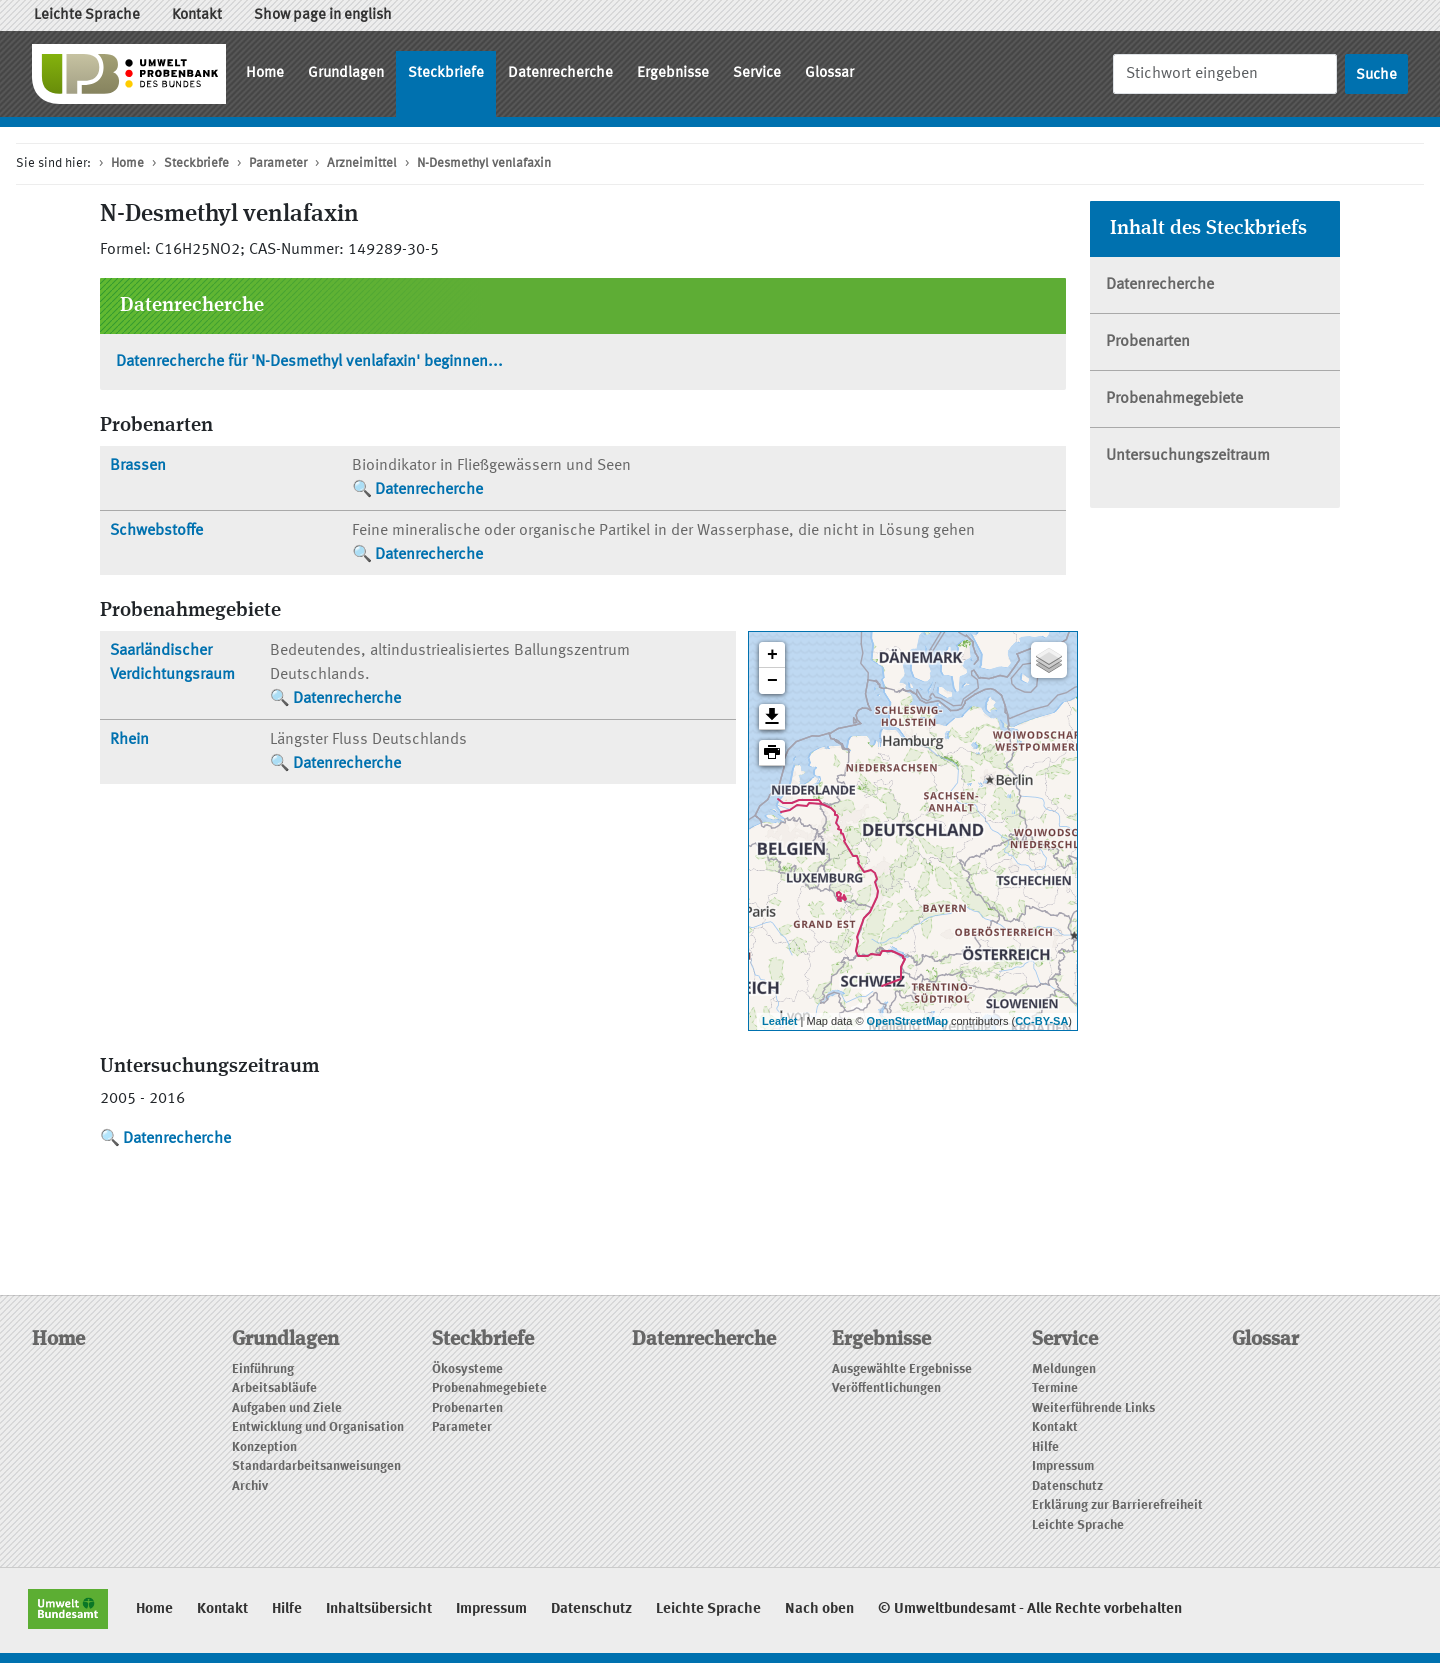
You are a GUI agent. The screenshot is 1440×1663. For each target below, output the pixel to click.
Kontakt (197, 15)
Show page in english (323, 15)
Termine (1055, 1388)
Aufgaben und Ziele (287, 1408)
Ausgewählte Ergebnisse (902, 1369)
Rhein (129, 740)
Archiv (250, 1486)
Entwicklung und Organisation (318, 1427)
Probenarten (1148, 342)
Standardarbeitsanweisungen (316, 1466)
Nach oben (819, 1609)
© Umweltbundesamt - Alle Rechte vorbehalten (1030, 1609)
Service (757, 73)
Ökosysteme (467, 1369)
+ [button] (772, 655)
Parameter (278, 163)
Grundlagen (346, 73)
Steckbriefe (446, 73)
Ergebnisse (673, 73)
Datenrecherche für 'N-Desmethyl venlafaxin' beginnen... (309, 362)
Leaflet (779, 1021)
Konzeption (264, 1447)
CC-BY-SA (1041, 1021)
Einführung (263, 1369)
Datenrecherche (560, 73)
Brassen (138, 466)
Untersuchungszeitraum (1188, 456)
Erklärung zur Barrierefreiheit (1117, 1505)
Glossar (829, 73)
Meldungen (1064, 1369)
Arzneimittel (362, 163)
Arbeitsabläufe (274, 1388)
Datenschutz (1067, 1486)
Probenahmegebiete (1174, 399)
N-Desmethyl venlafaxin (484, 163)
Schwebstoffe (156, 531)
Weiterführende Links (1093, 1408)
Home (265, 73)
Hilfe (1045, 1447)
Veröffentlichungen (886, 1388)
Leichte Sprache (87, 15)
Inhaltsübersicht (379, 1609)
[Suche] (1225, 73)
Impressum (1063, 1466)
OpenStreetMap (907, 1021)
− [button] (772, 681)
